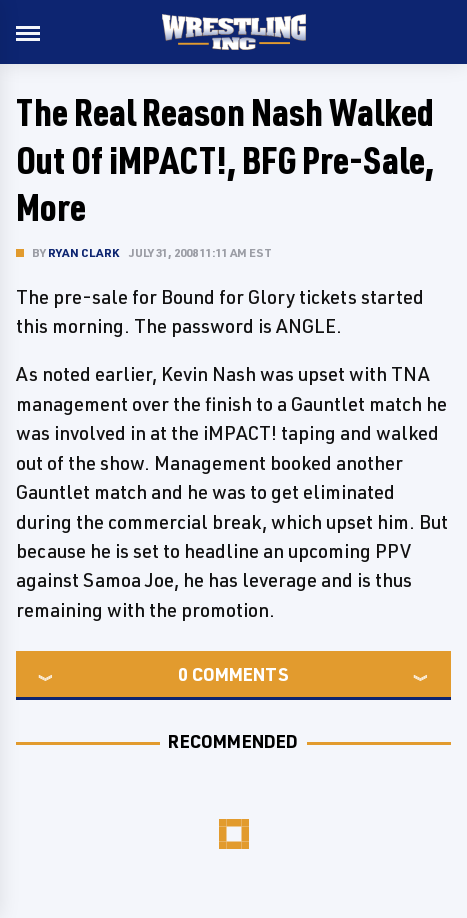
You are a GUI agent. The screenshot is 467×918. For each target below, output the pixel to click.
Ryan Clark (83, 252)
